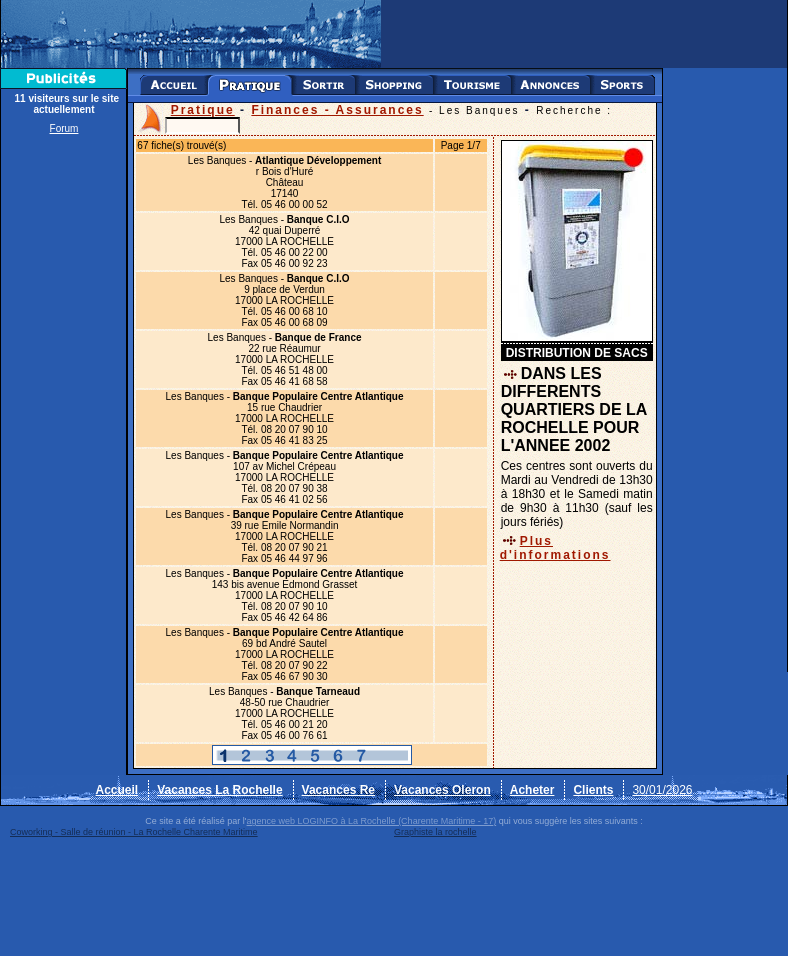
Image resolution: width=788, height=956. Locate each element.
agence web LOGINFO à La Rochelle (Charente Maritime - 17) (372, 821)
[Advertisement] (64, 442)
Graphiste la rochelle (435, 832)
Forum (64, 128)
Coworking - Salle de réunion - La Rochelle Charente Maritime (134, 832)
